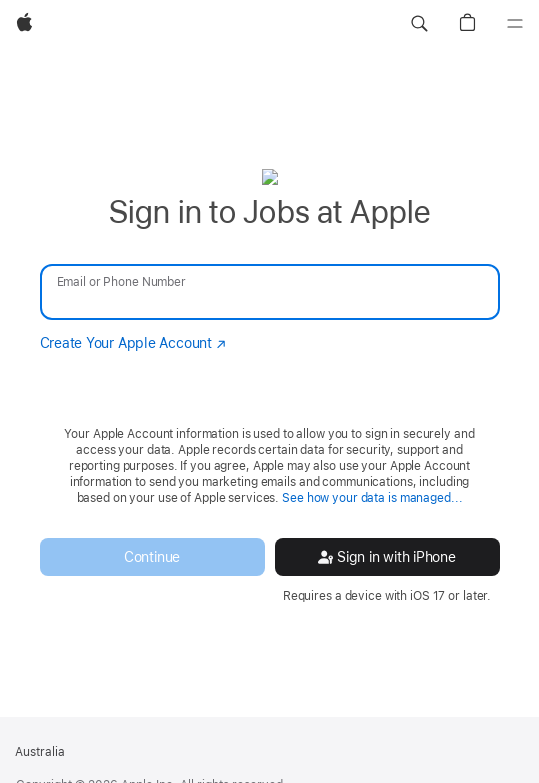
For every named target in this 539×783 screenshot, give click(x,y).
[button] (419, 24)
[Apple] (24, 24)
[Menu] (515, 24)
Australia (40, 752)
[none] (269, 385)
